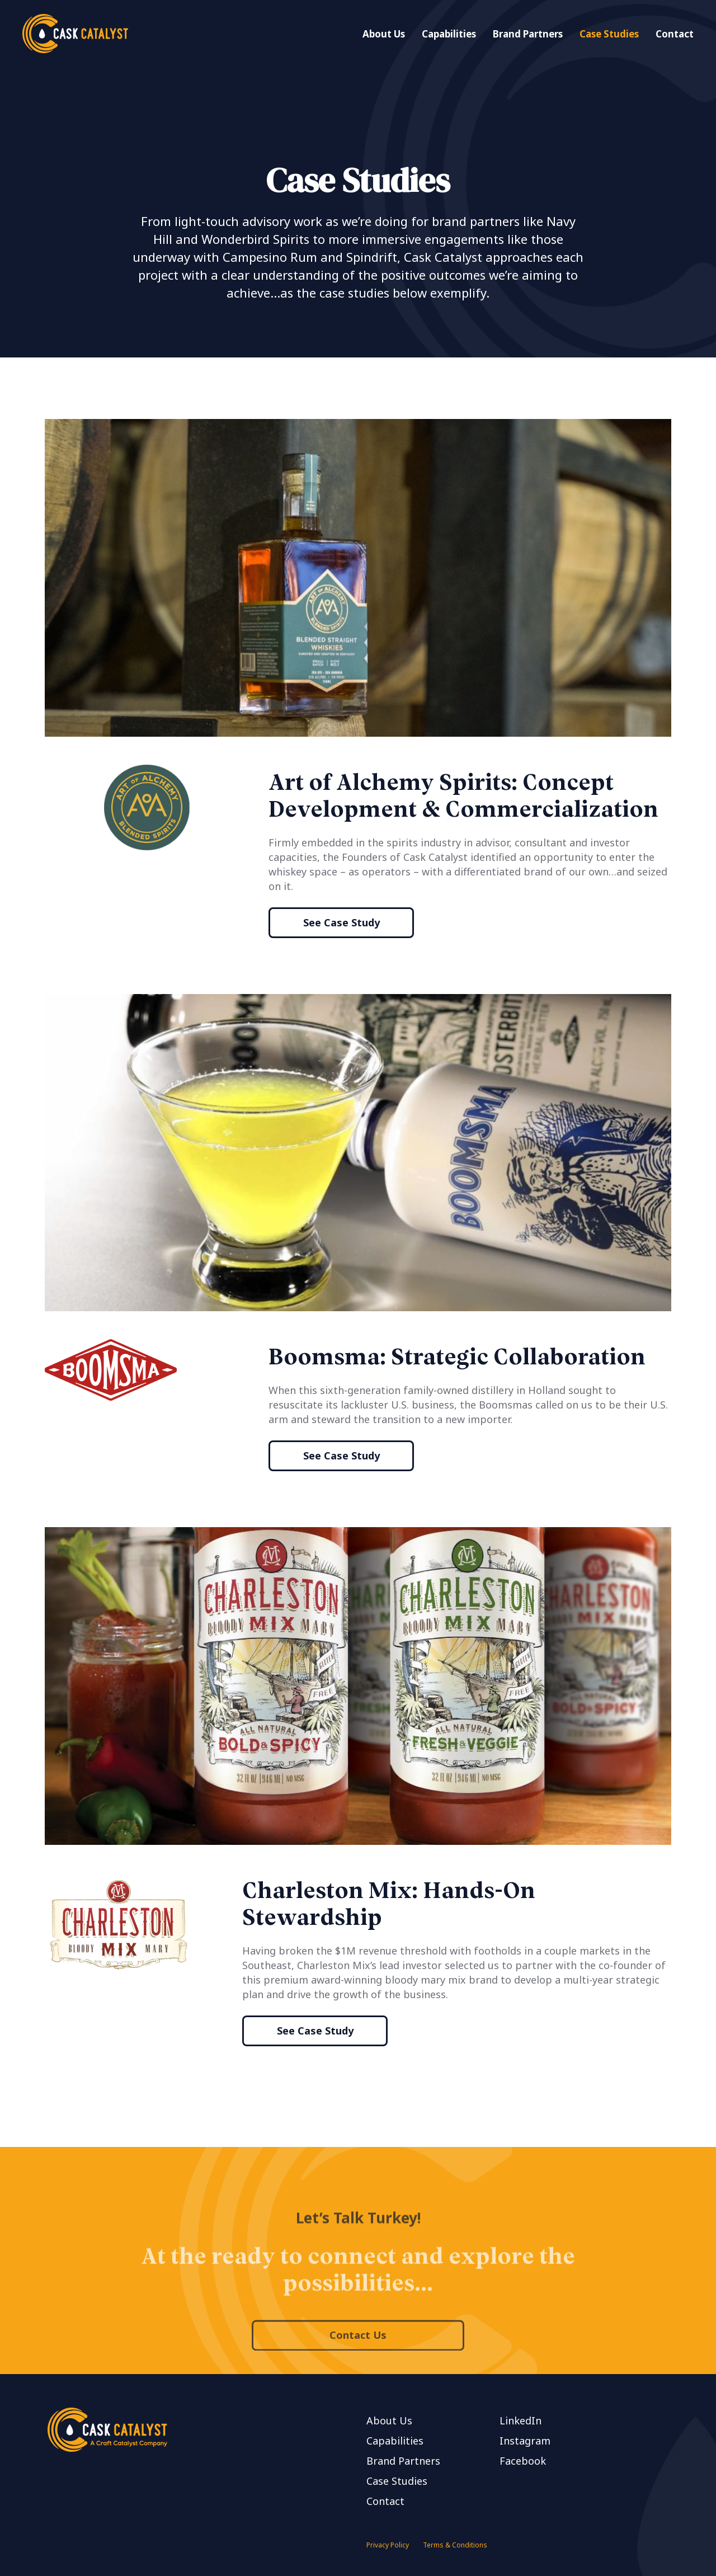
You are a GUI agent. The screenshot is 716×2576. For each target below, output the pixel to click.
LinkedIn (520, 2420)
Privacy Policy (387, 2545)
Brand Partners (528, 33)
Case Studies (609, 33)
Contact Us (358, 2367)
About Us (383, 33)
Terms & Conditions (455, 2545)
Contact (675, 33)
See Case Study (341, 922)
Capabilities (449, 33)
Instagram (525, 2440)
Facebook (523, 2460)
